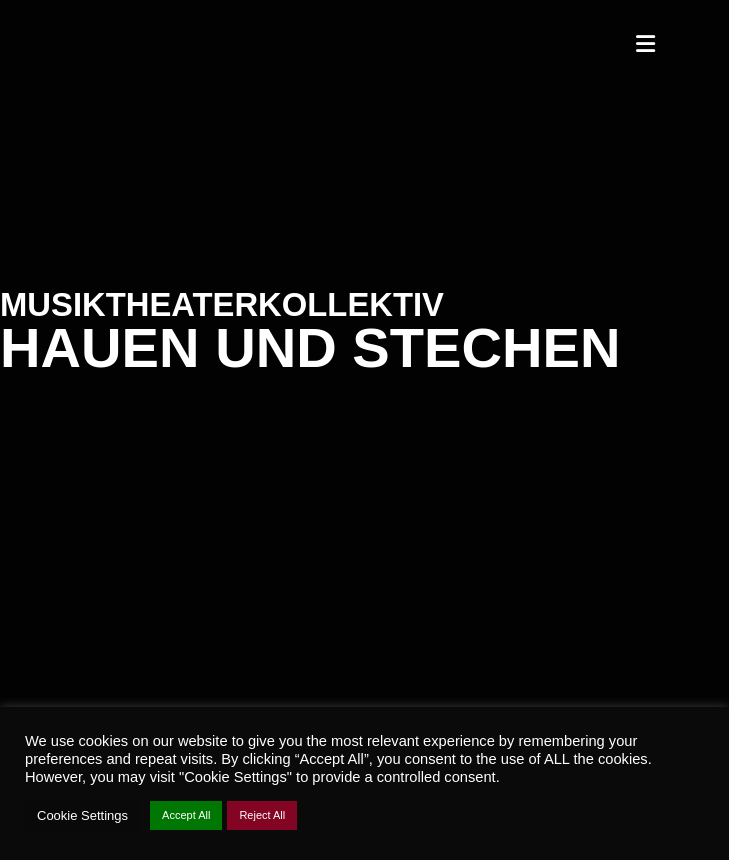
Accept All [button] (186, 815)
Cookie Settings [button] (82, 815)
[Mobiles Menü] (646, 45)
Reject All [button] (262, 815)
